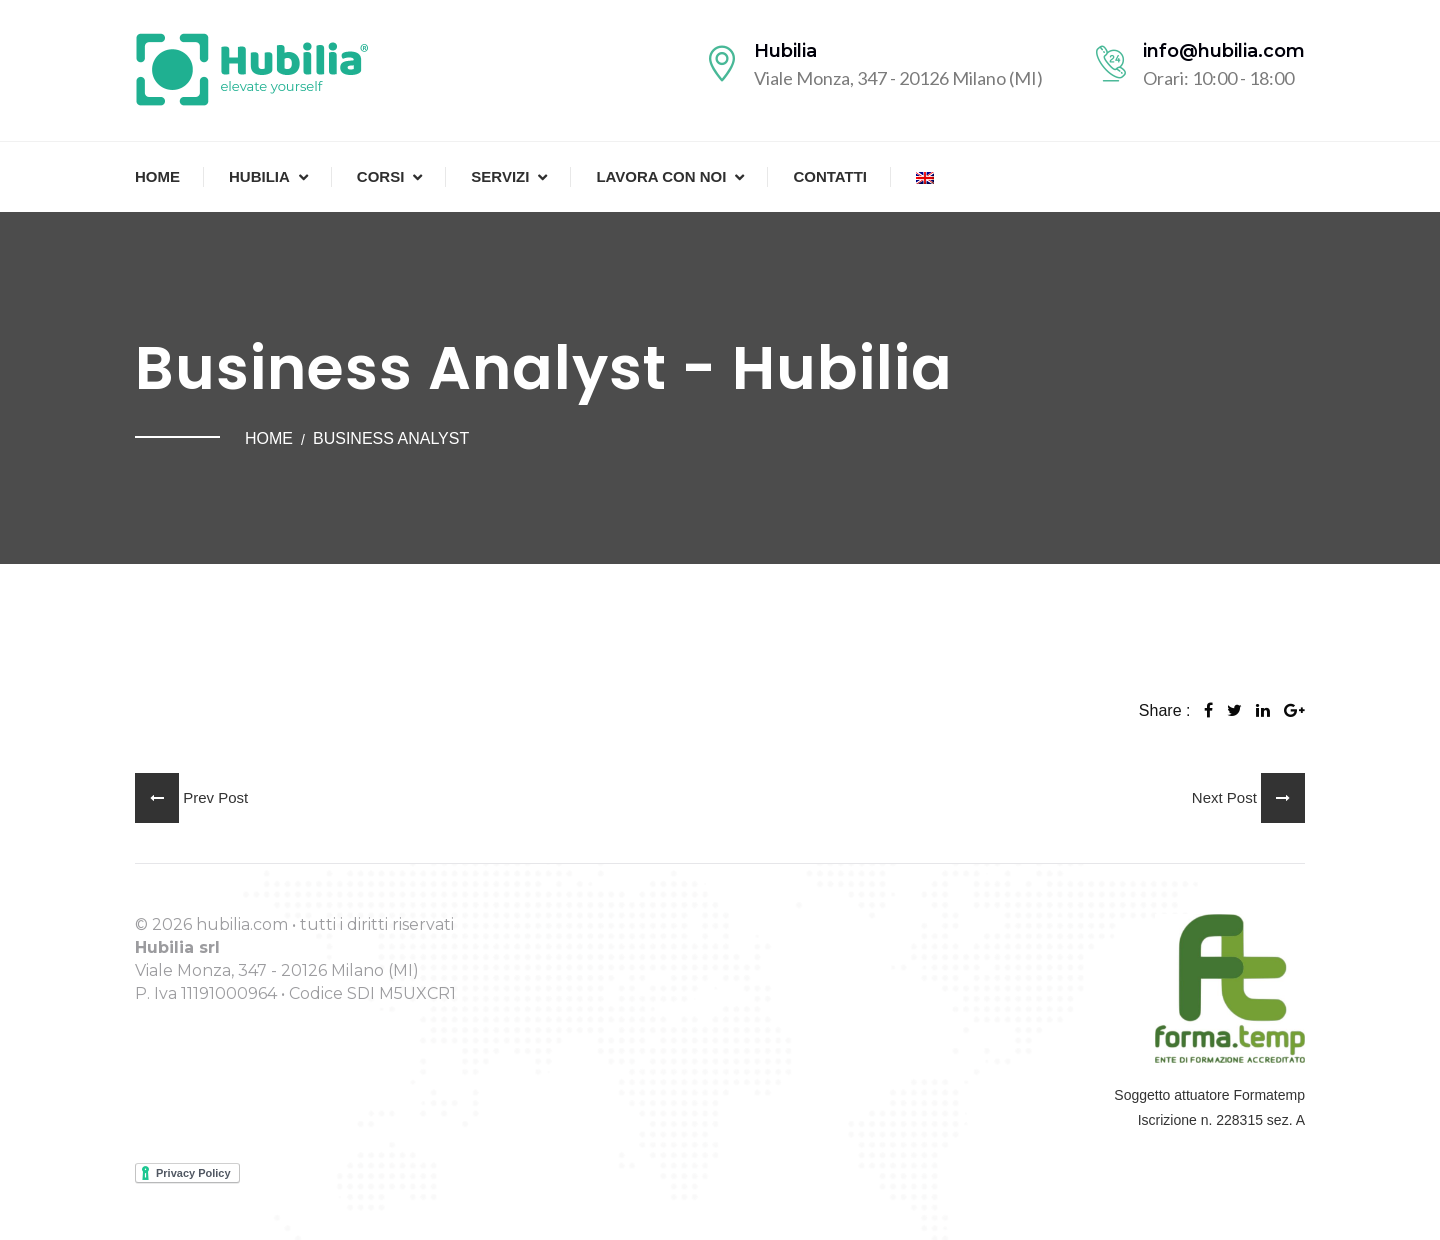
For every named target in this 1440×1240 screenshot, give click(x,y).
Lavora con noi (661, 176)
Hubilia (259, 176)
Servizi (500, 176)
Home (157, 176)
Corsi (381, 176)
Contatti (830, 176)
